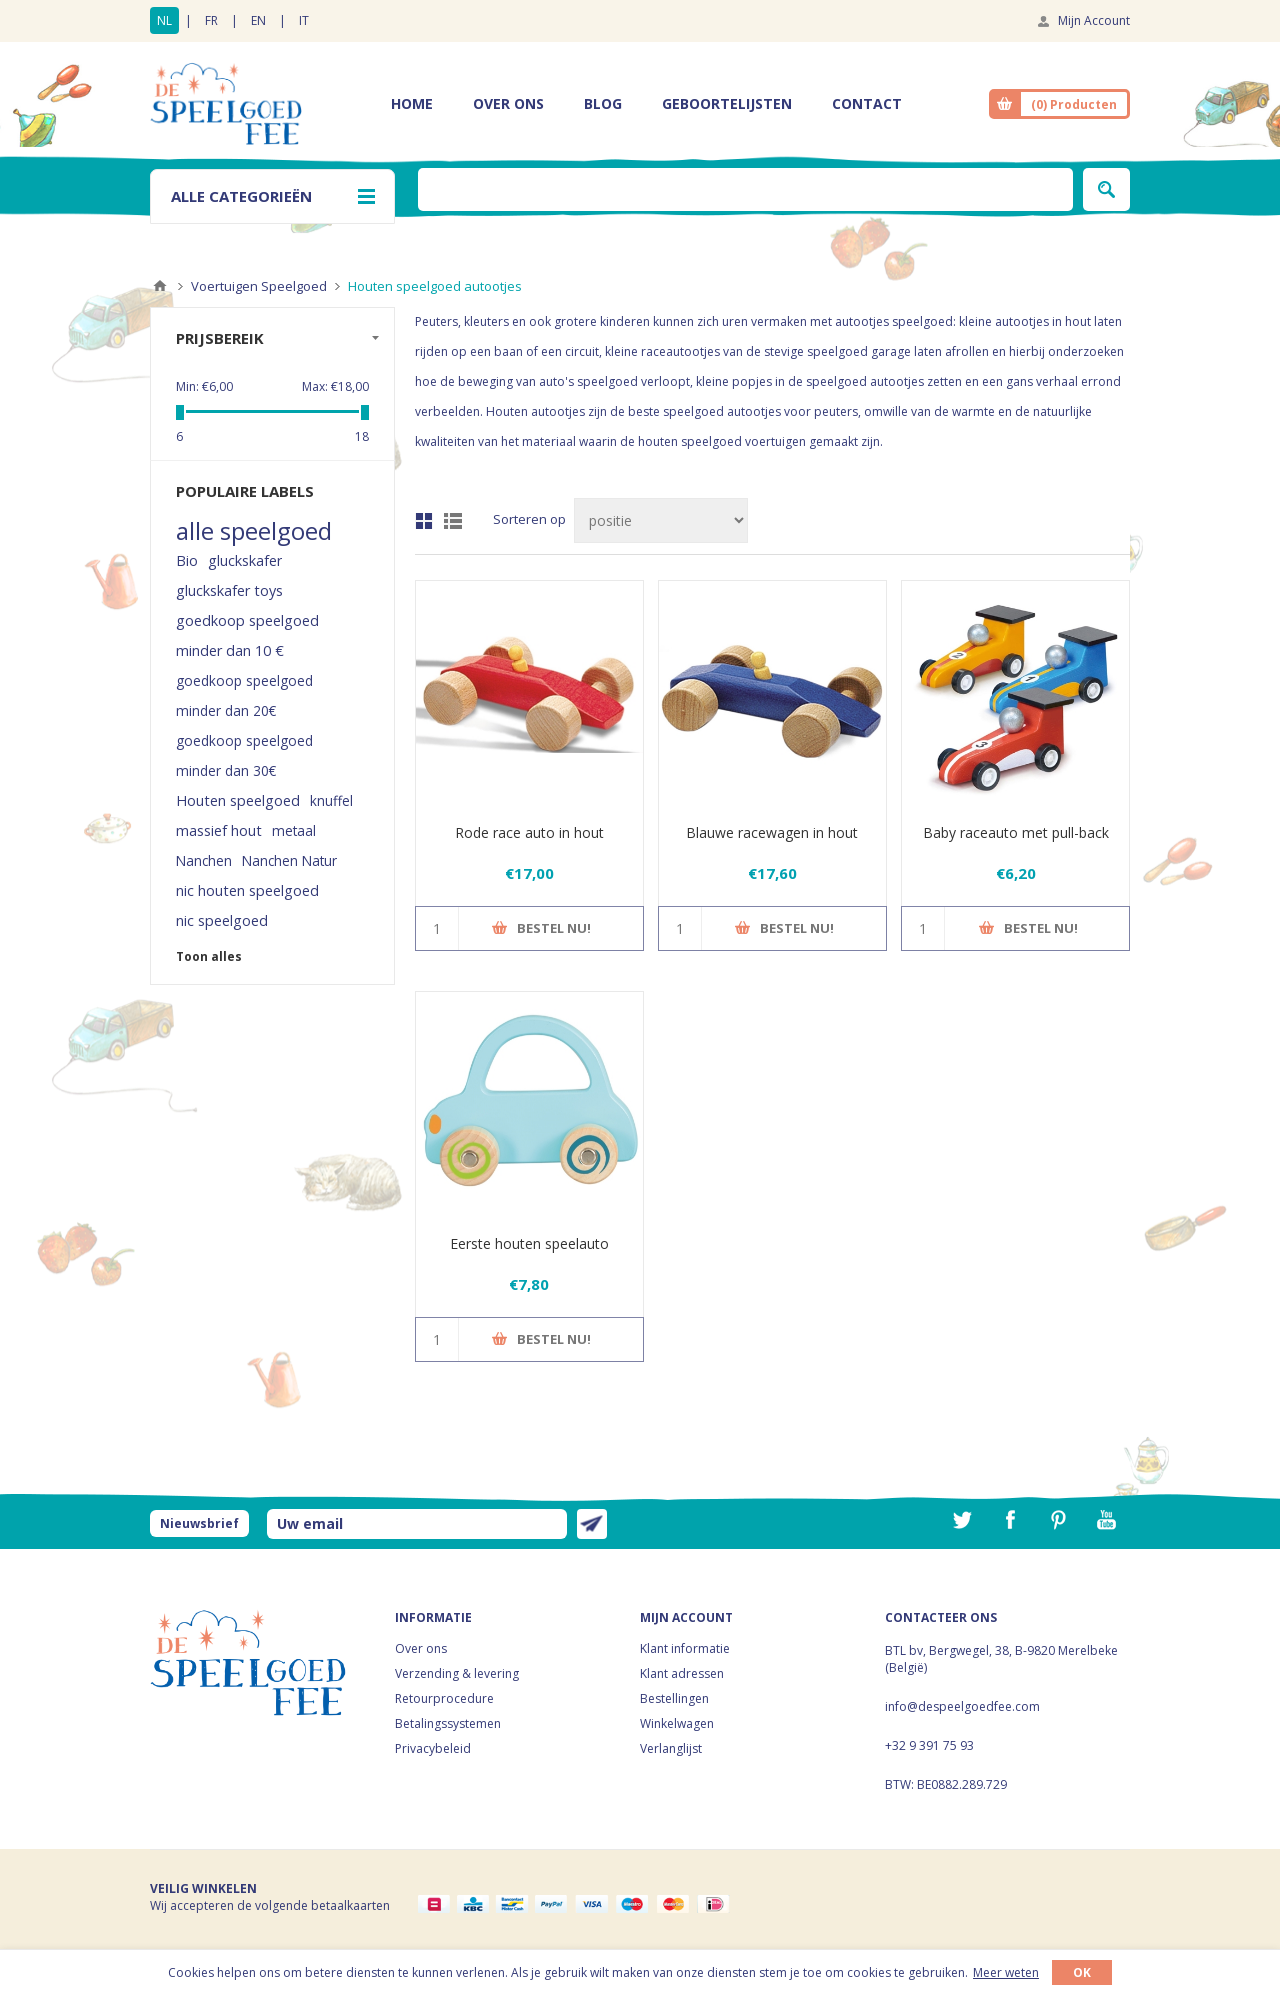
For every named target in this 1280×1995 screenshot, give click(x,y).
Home (160, 286)
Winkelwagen (677, 1723)
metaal (294, 830)
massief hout (219, 830)
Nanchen (204, 860)
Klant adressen (682, 1673)
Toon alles (209, 956)
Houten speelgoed (238, 800)
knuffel (331, 800)
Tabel (424, 521)
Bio (187, 560)
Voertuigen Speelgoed (259, 286)
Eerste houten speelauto (529, 1243)
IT (304, 20)
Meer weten (1006, 1972)
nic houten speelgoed (247, 890)
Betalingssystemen (448, 1723)
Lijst (453, 521)
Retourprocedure (444, 1698)
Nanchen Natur (289, 860)
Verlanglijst (671, 1748)
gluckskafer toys (229, 590)
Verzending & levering (457, 1673)
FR (211, 20)
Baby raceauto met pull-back (1016, 832)
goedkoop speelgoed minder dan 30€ (244, 755)
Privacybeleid (433, 1748)
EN (258, 20)
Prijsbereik (220, 338)
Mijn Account (1094, 20)
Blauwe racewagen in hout (772, 832)
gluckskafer (245, 560)
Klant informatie (685, 1648)
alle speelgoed (254, 531)
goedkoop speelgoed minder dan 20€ (244, 695)
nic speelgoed (222, 920)
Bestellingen (674, 1698)
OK (1082, 1972)
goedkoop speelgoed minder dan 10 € (247, 635)
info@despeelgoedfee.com (962, 1706)
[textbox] (745, 189)
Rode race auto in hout (529, 832)
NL (164, 20)
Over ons (421, 1648)
